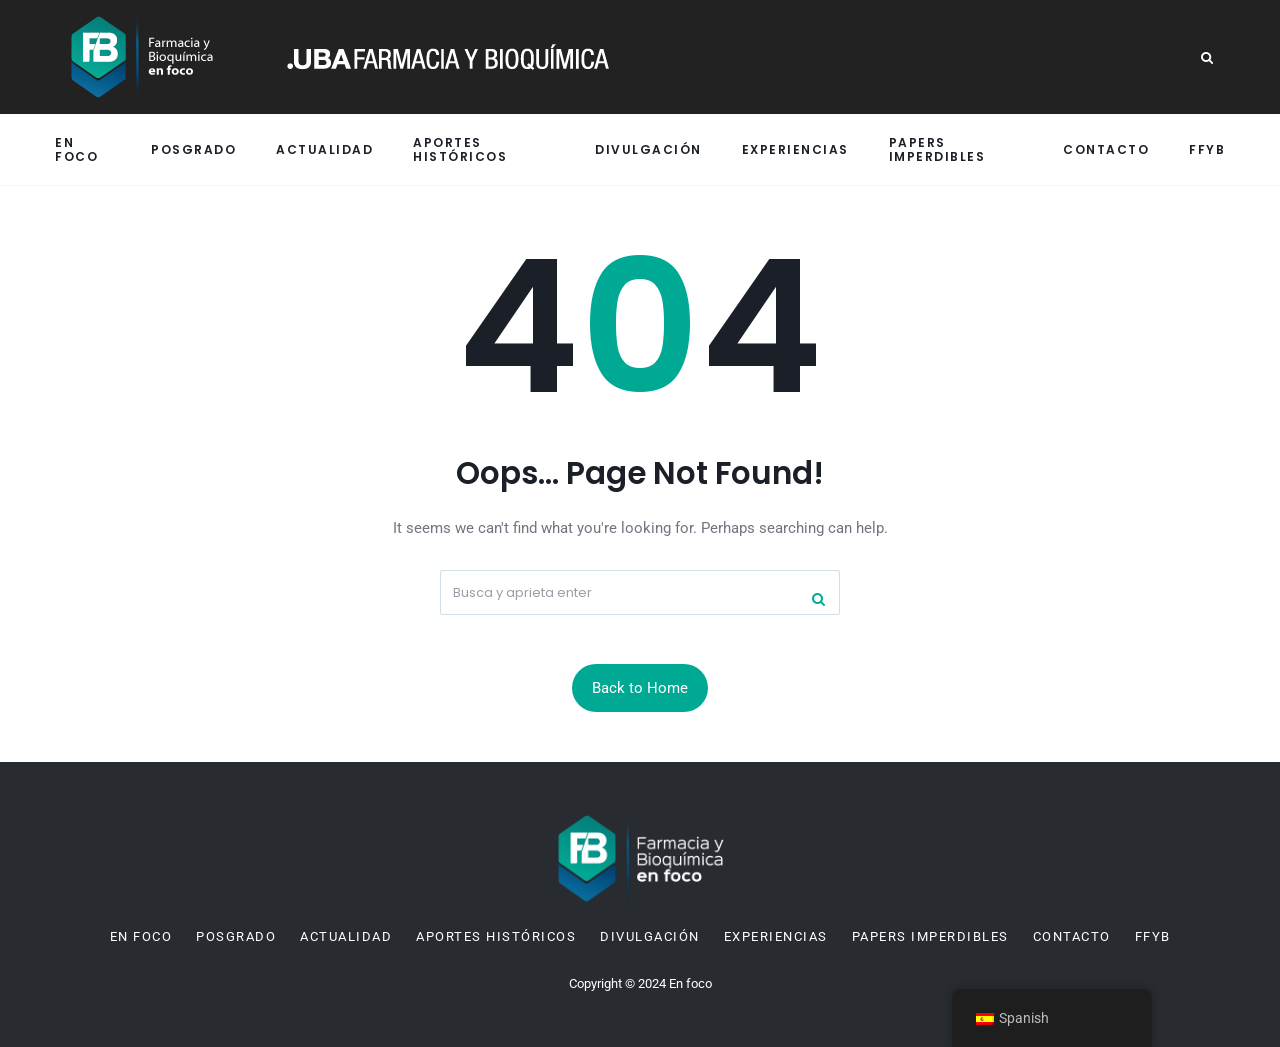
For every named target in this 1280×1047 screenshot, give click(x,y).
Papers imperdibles (937, 149)
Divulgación (648, 149)
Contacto (1106, 149)
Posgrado (193, 149)
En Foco (76, 149)
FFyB (1207, 149)
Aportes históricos (460, 149)
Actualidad (324, 149)
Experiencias (795, 149)
